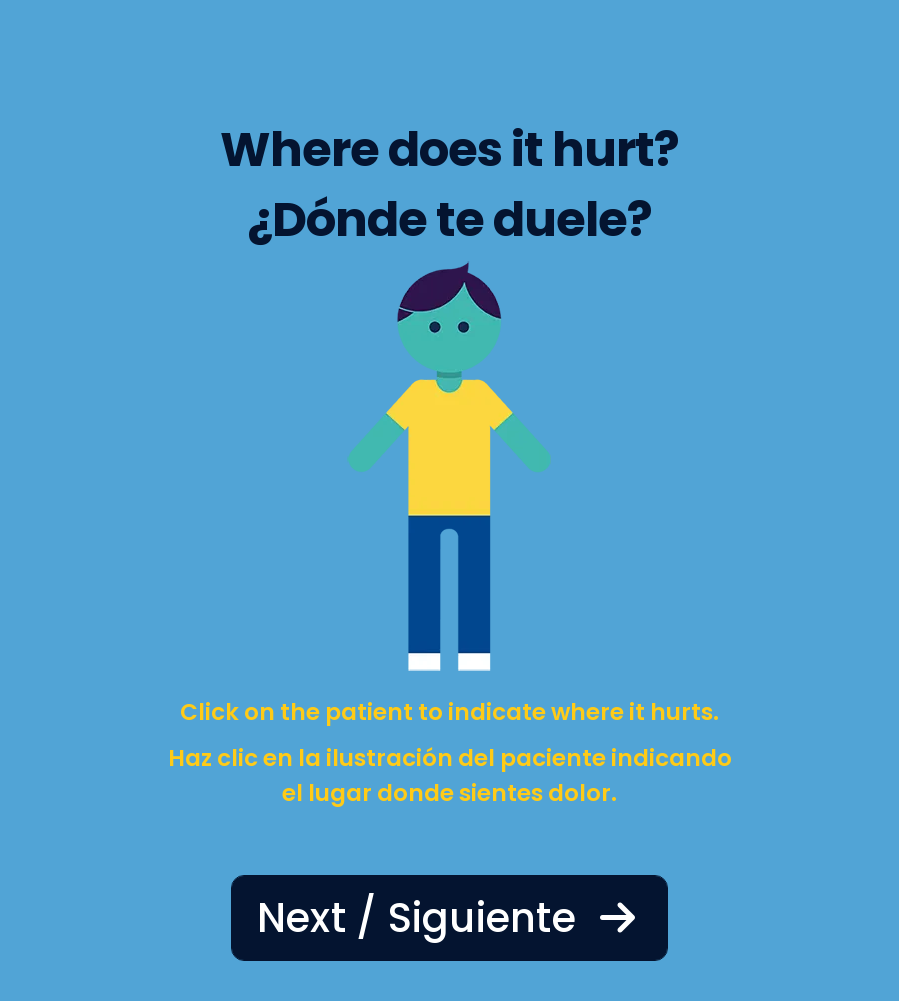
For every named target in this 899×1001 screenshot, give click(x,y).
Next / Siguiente (449, 918)
